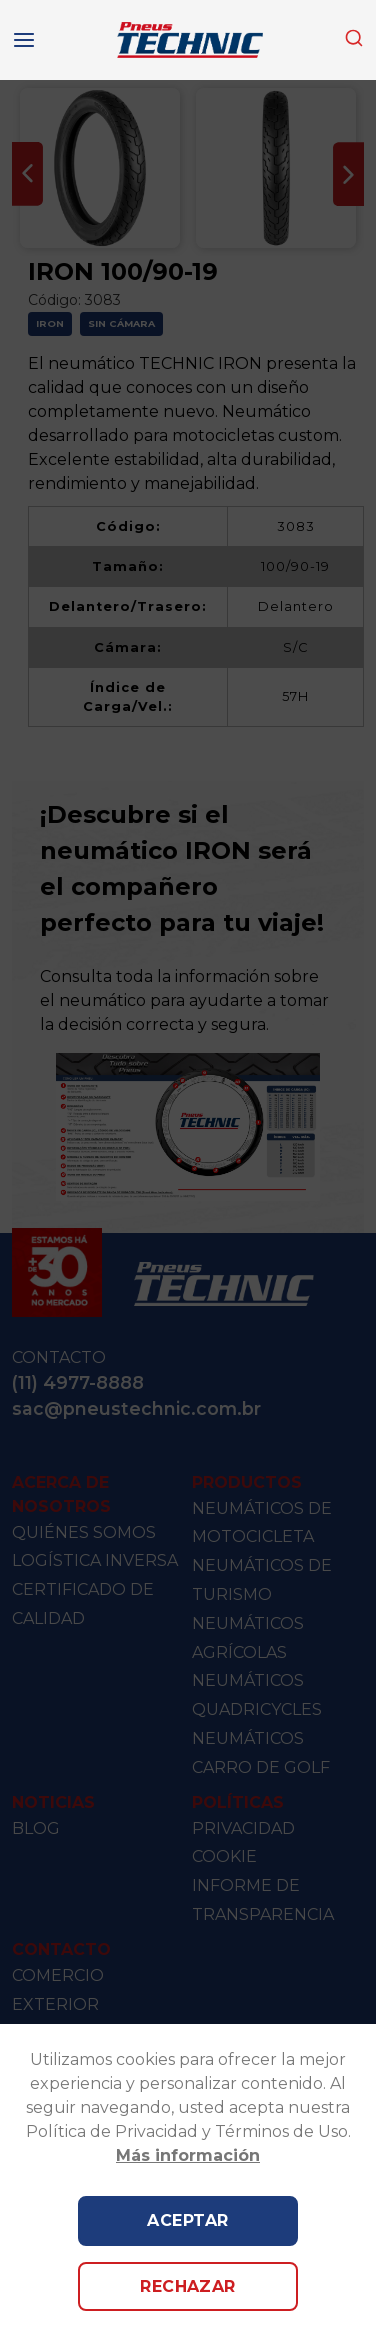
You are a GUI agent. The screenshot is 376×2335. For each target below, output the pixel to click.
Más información (188, 2155)
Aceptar (187, 2220)
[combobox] (354, 39)
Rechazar (188, 2286)
